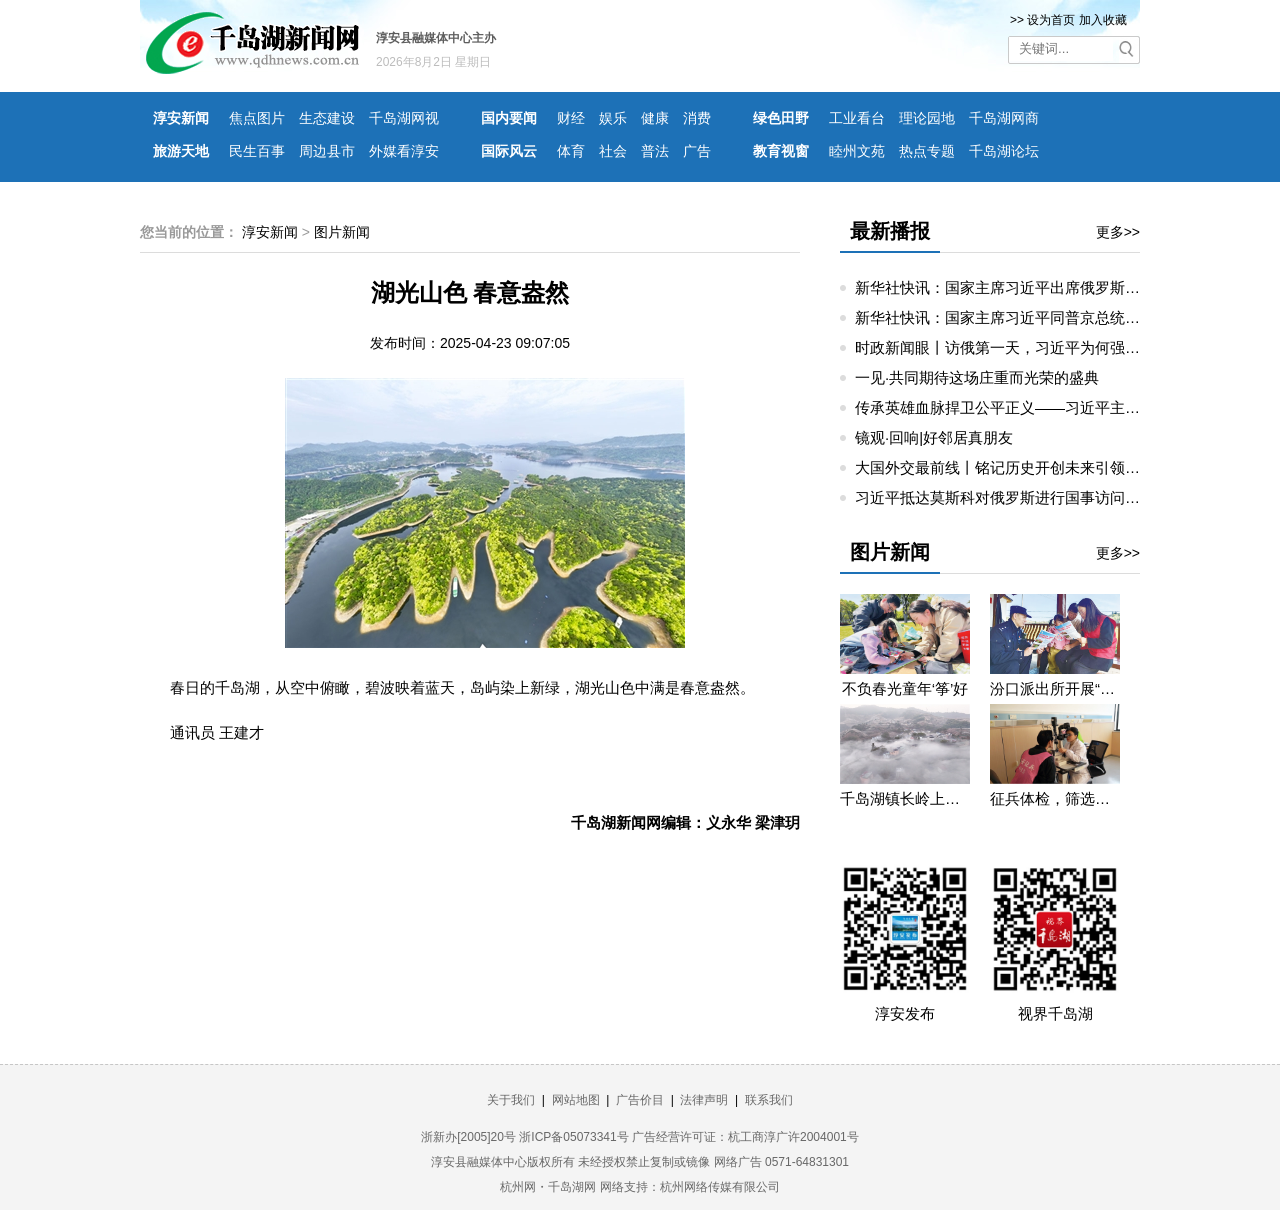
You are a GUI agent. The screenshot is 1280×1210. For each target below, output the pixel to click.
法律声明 (704, 1100)
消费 (697, 118)
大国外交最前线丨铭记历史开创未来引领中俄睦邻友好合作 (1050, 467)
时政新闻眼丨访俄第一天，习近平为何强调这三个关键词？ (1050, 347)
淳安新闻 (181, 118)
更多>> (1118, 232)
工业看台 (857, 118)
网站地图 (576, 1100)
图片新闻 (342, 232)
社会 (613, 151)
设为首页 (1051, 20)
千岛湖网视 (404, 118)
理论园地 (927, 118)
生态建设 (327, 118)
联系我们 (769, 1100)
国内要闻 (509, 118)
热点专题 (927, 151)
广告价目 (640, 1100)
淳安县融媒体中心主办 (436, 38)
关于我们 (511, 1100)
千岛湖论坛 (1004, 151)
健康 (655, 118)
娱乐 (613, 118)
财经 (571, 118)
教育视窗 (781, 151)
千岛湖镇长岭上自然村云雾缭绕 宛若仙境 (905, 798)
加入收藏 (1103, 20)
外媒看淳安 (404, 151)
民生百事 (257, 151)
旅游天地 (181, 151)
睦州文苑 (857, 151)
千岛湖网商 (1004, 118)
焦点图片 (257, 118)
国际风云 (509, 151)
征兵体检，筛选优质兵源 (1055, 798)
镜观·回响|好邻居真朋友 (934, 437)
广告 (697, 151)
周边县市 (327, 151)
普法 (655, 151)
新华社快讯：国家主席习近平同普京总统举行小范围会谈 (1042, 317)
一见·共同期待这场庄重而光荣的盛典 (977, 377)
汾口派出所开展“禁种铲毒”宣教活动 (1055, 688)
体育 (571, 151)
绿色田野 (781, 118)
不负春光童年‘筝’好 (905, 688)
